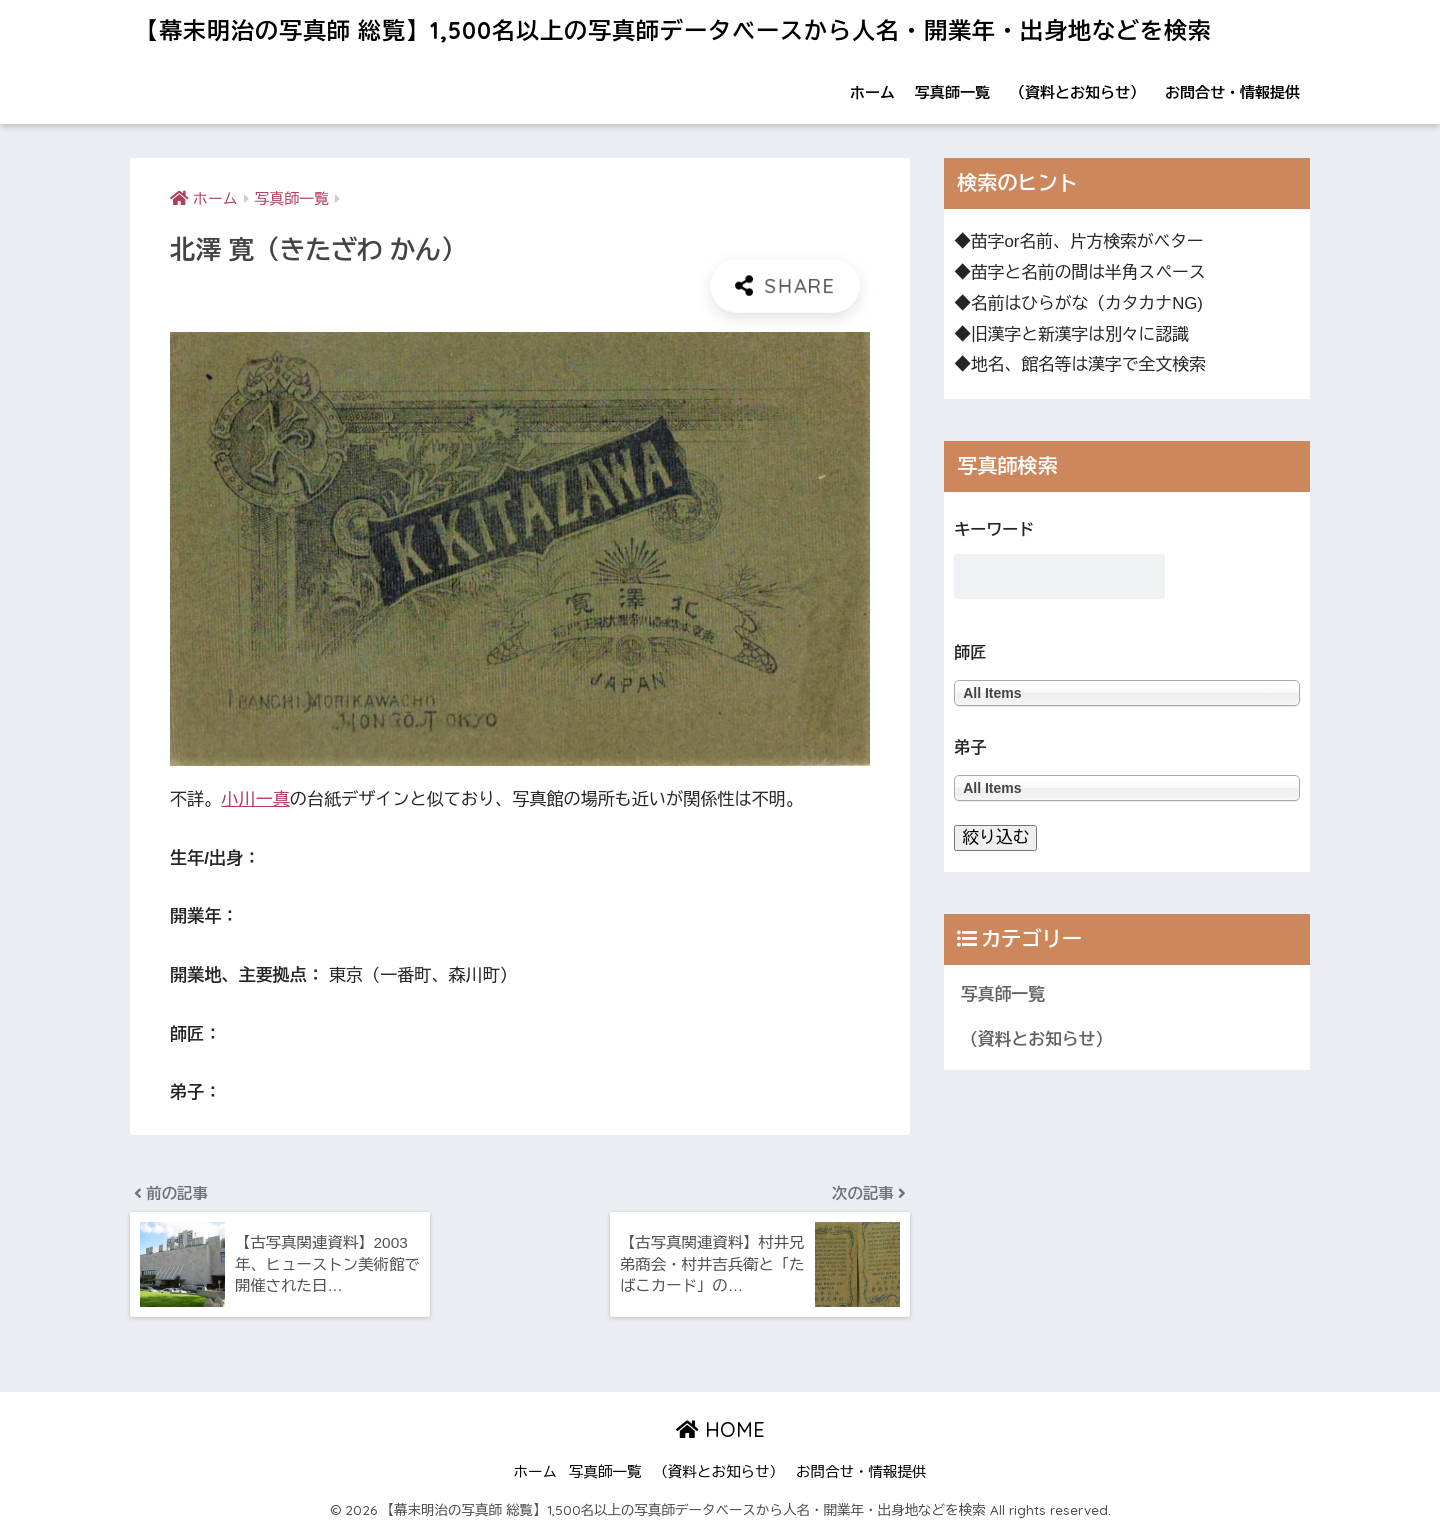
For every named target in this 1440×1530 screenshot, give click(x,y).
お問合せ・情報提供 (1232, 92)
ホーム (872, 92)
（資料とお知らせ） (1077, 92)
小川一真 (255, 799)
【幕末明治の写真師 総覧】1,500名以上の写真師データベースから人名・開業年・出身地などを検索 (673, 30)
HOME (720, 1429)
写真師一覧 (952, 92)
